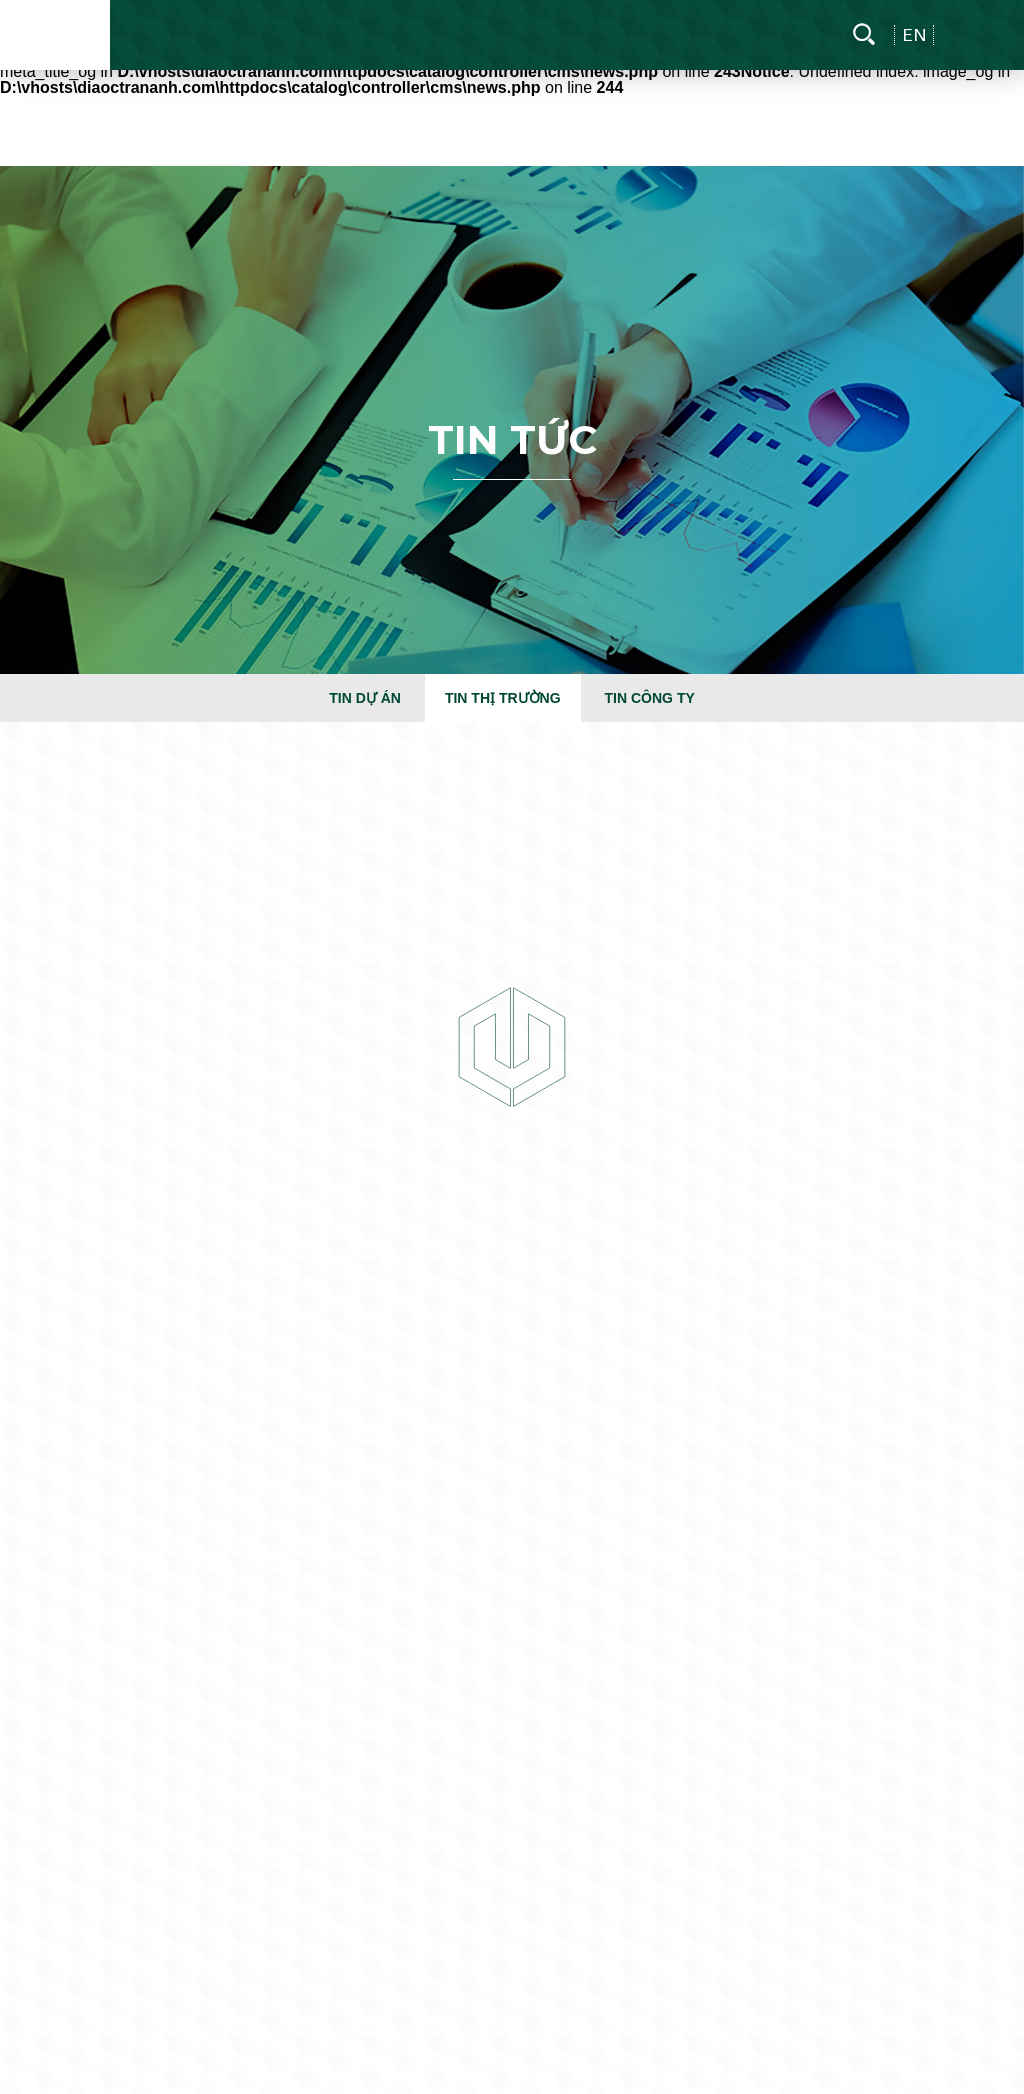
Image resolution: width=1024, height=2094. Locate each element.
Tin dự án (365, 698)
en (914, 35)
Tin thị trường (503, 698)
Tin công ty (650, 698)
